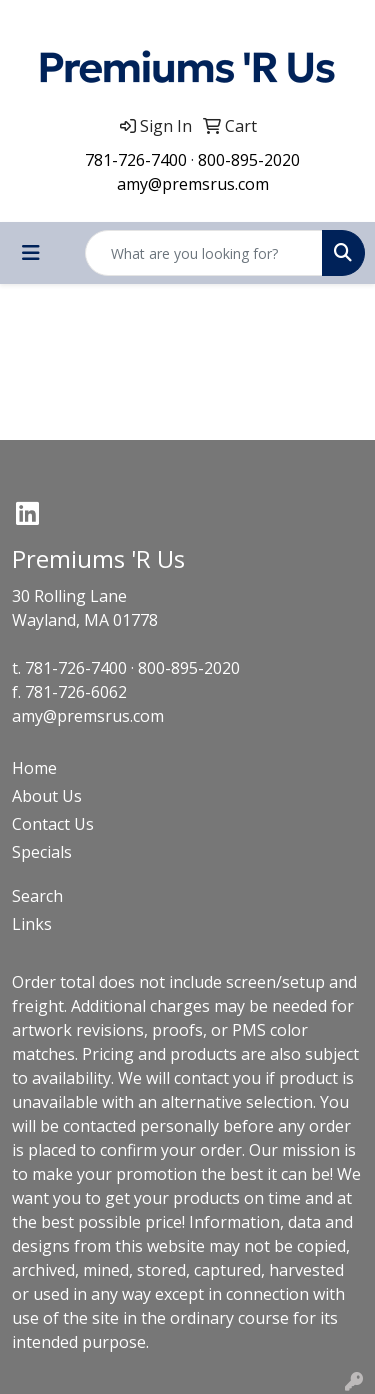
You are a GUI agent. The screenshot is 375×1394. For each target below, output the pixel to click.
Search (37, 896)
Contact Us (53, 824)
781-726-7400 (136, 160)
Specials (42, 852)
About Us (47, 796)
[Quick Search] (204, 253)
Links (32, 924)
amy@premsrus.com (193, 184)
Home (34, 768)
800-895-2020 (249, 160)
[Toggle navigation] (31, 253)
